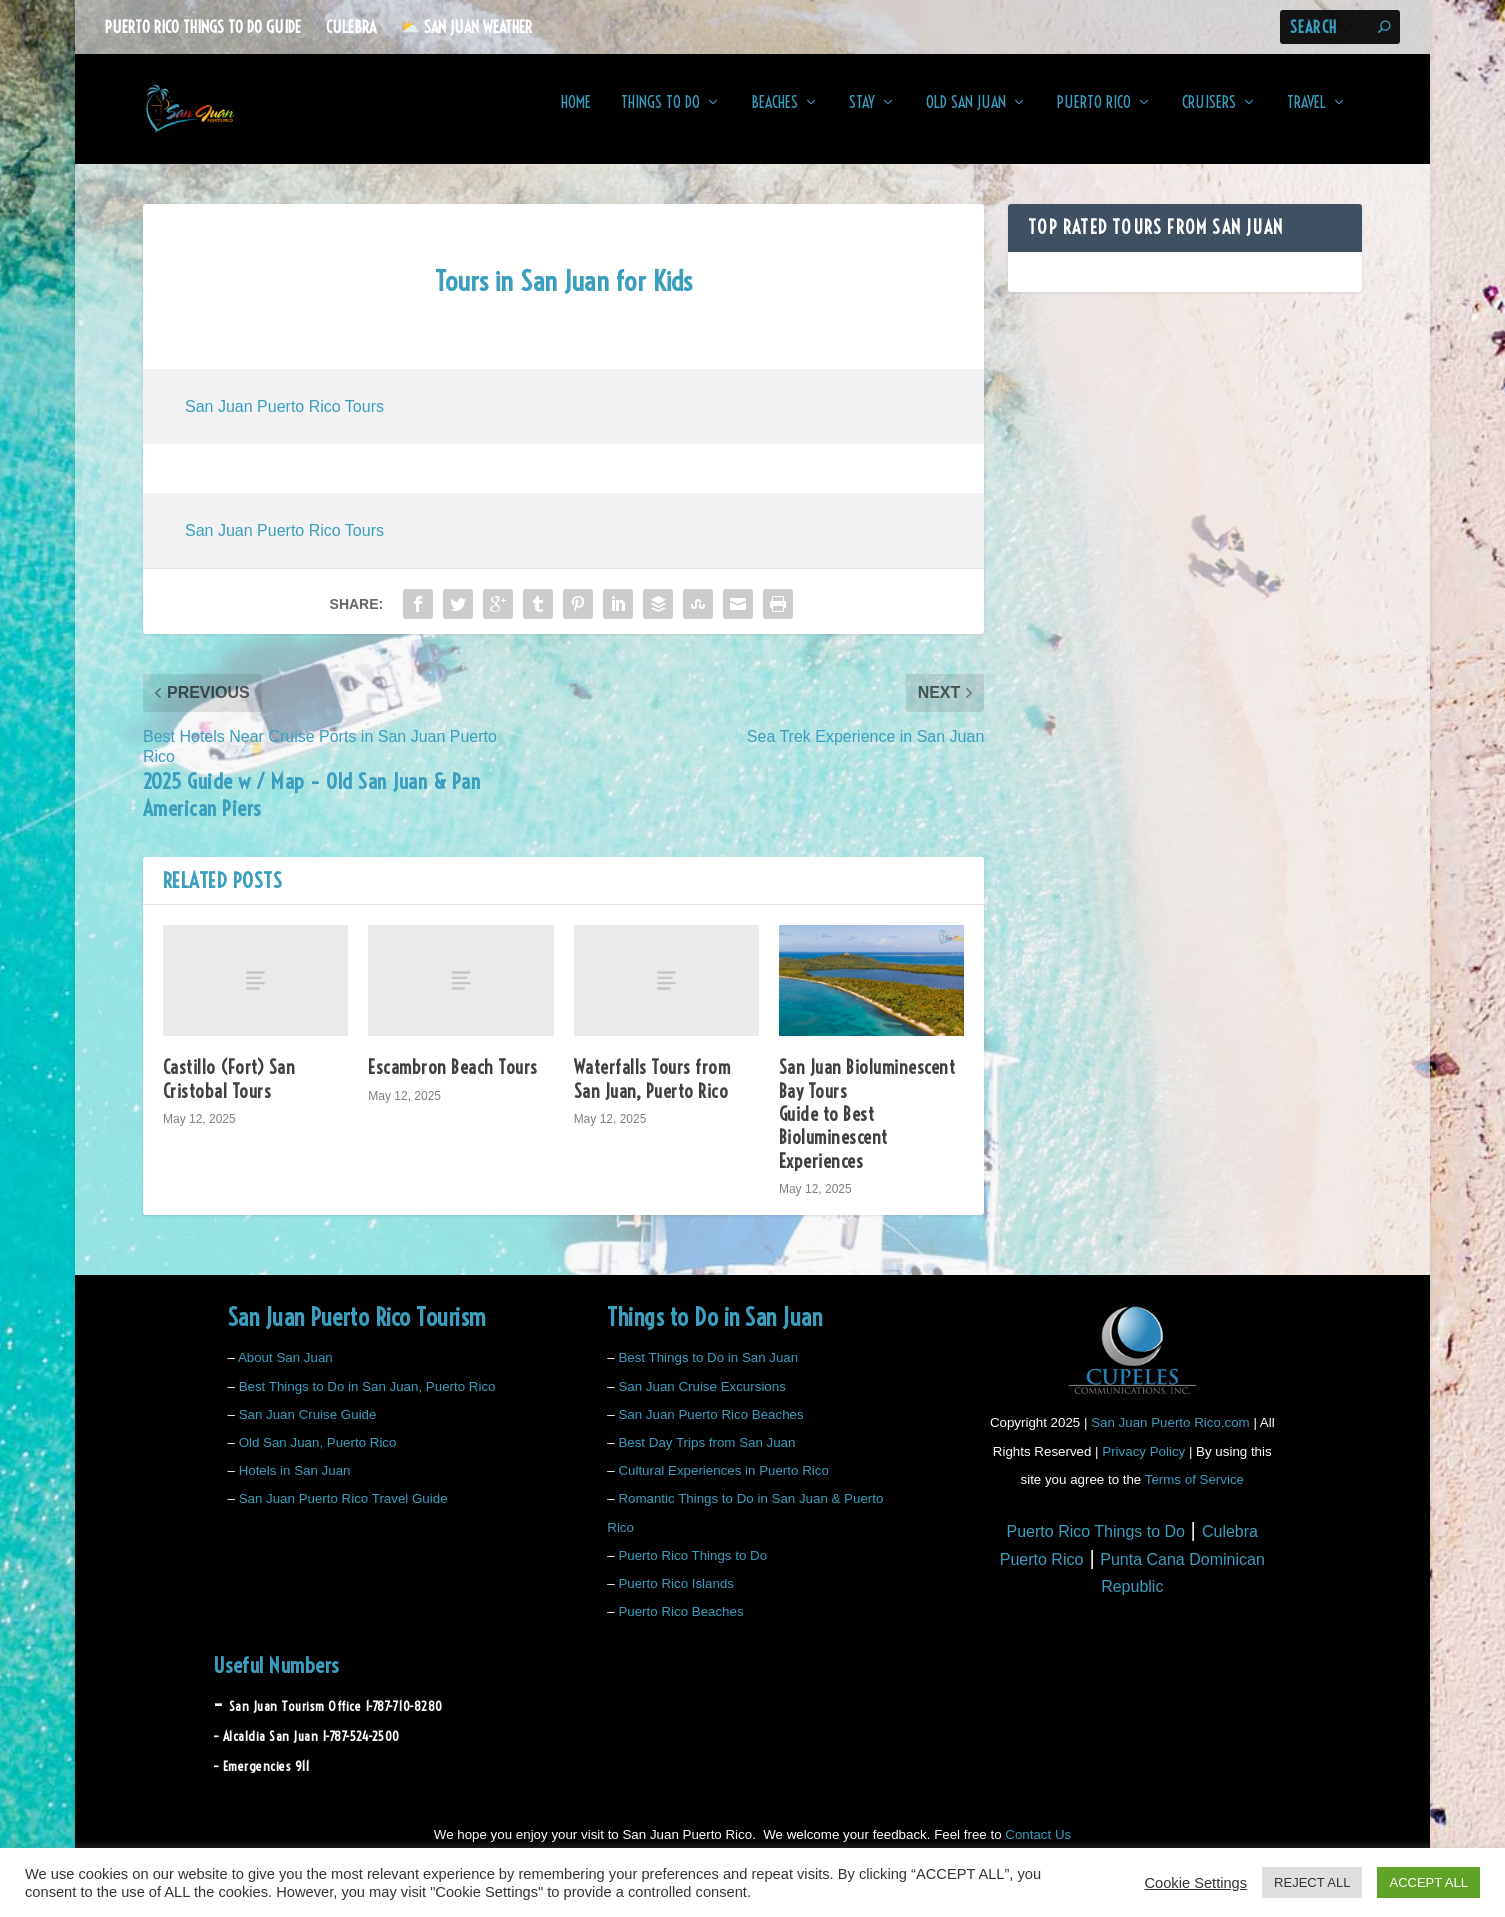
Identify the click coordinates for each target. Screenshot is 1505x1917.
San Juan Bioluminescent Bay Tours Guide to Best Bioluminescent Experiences (867, 1128)
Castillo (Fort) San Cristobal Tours (229, 1093)
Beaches (774, 117)
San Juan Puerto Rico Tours (284, 420)
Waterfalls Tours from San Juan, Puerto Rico (652, 1093)
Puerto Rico (1094, 117)
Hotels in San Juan (295, 1484)
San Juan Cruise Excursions (701, 1399)
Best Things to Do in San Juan (708, 1371)
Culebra (351, 27)
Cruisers (1209, 117)
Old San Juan (966, 117)
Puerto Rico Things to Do (692, 1569)
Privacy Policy (1143, 1464)
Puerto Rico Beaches (680, 1625)
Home (576, 117)
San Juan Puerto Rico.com (1170, 1436)
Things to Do (660, 117)
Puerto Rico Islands (676, 1597)
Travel (1306, 117)
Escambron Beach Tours (453, 1081)
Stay (862, 117)
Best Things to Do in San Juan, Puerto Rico (367, 1399)
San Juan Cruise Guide (308, 1428)
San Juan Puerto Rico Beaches (710, 1428)
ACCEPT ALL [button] (1428, 1882)
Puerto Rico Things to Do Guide (203, 27)
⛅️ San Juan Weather (466, 27)
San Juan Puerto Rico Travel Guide (343, 1512)
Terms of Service (1194, 1492)
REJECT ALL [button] (1312, 1882)
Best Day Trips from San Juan (706, 1456)
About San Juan (285, 1371)
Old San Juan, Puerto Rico (318, 1456)
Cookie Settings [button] (1195, 1883)
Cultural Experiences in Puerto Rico (723, 1484)
